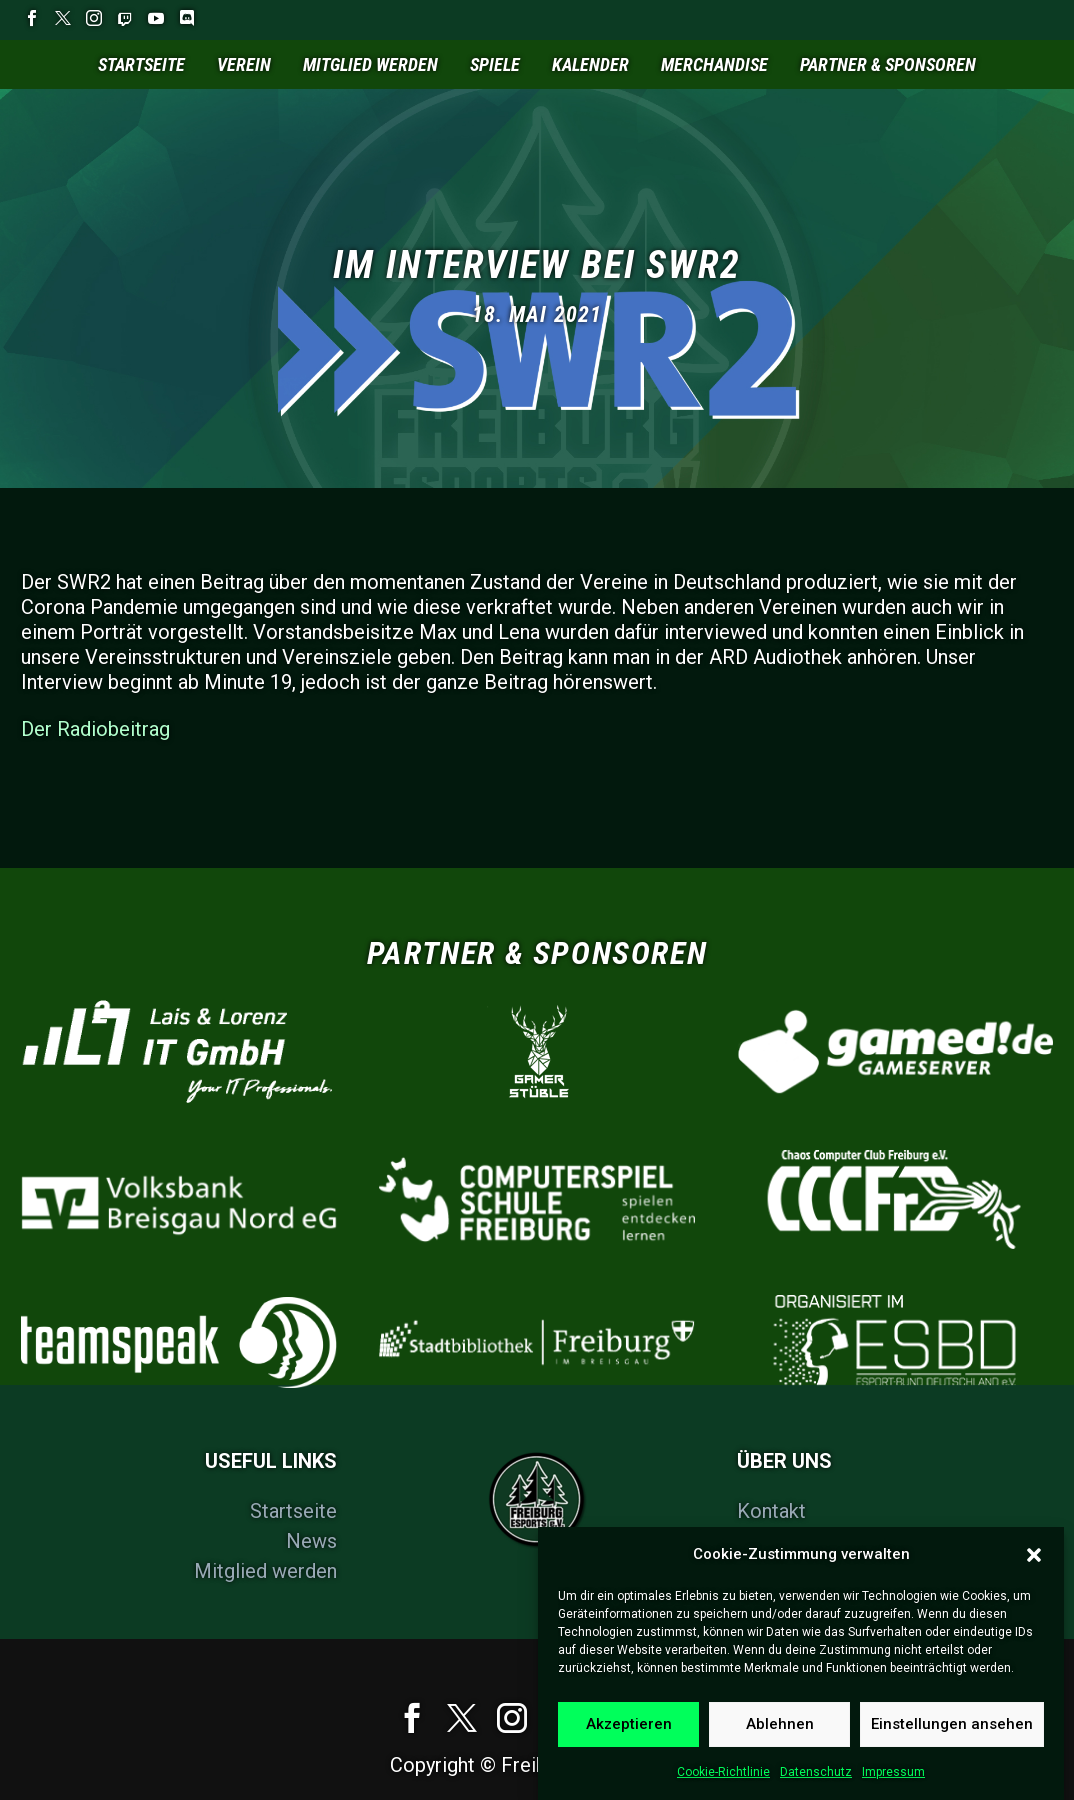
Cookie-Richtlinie (723, 1787)
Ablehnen (780, 1739)
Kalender (590, 64)
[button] (1034, 1569)
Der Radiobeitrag (95, 729)
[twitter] (462, 1718)
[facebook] (412, 1718)
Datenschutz (816, 1787)
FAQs (760, 1541)
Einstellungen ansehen (952, 1739)
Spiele (495, 64)
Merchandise (714, 64)
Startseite (141, 64)
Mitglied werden (370, 64)
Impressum (893, 1787)
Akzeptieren (629, 1739)
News (311, 1541)
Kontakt (771, 1511)
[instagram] (512, 1718)
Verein (244, 64)
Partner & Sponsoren (888, 64)
